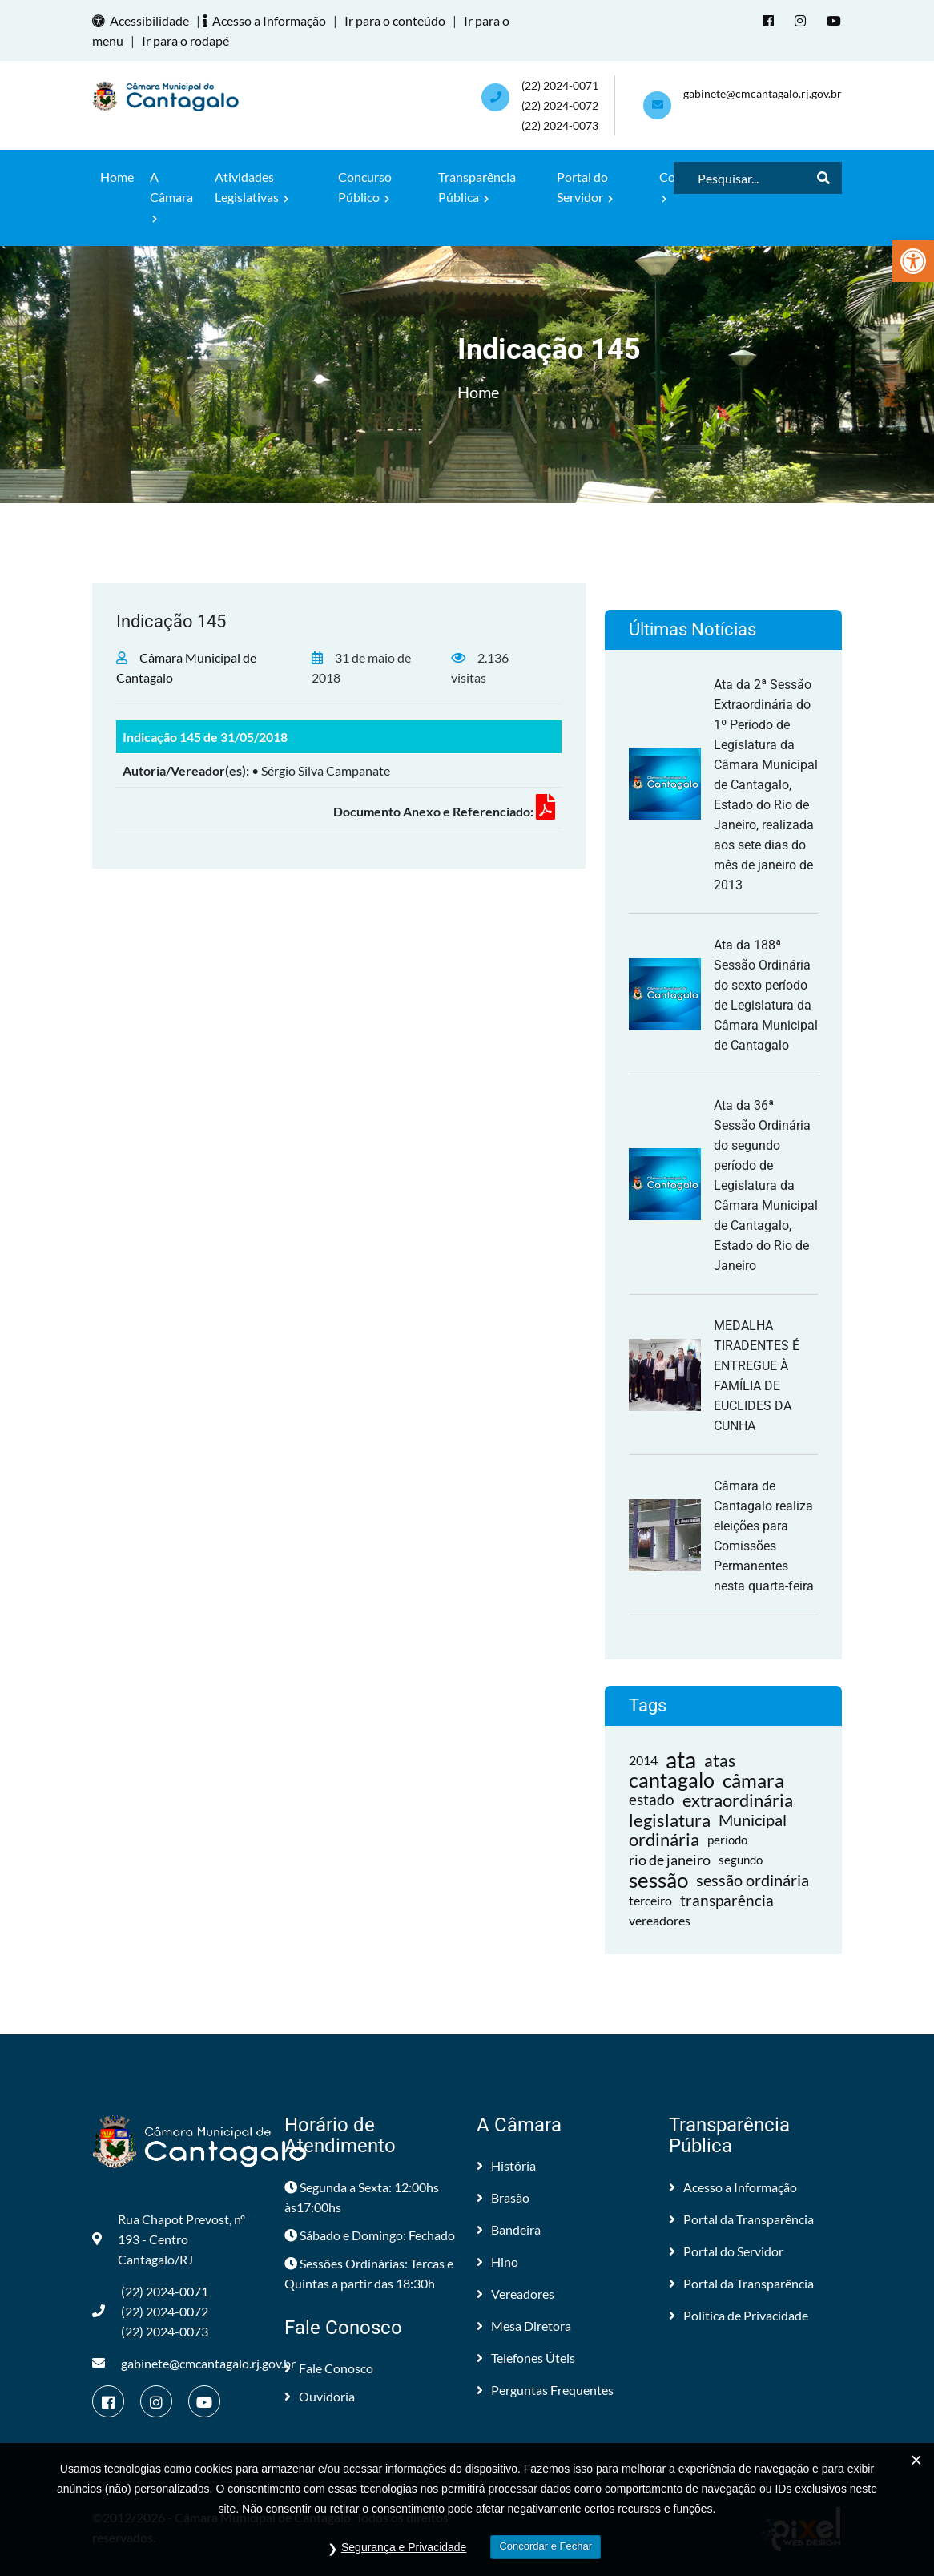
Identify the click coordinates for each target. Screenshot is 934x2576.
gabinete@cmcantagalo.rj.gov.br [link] (762, 93)
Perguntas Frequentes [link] (545, 2389)
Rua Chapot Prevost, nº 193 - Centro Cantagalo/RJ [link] (168, 2239)
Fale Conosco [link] (328, 2368)
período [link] (727, 1839)
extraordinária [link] (737, 1800)
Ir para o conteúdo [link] (395, 20)
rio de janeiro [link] (670, 1860)
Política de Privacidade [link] (738, 2315)
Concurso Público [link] (365, 186)
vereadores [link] (659, 1920)
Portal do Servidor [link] (585, 186)
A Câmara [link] (171, 196)
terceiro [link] (650, 1900)
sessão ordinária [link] (752, 1879)
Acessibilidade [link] (143, 20)
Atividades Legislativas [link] (251, 186)
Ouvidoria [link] (319, 2396)
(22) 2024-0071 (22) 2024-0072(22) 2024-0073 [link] (559, 105)
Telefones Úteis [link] (526, 2357)
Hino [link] (497, 2261)
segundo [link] (741, 1859)
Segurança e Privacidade (403, 2547)
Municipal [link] (753, 1819)
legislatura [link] (670, 1820)
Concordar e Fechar (545, 2546)
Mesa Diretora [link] (524, 2325)
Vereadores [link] (515, 2293)
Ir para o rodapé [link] (185, 40)
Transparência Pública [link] (477, 186)
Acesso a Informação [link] (267, 20)
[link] (913, 261)
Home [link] (117, 176)
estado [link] (651, 1799)
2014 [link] (643, 1760)
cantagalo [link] (672, 1780)
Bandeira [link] (509, 2229)
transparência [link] (727, 1900)
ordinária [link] (664, 1840)
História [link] (506, 2165)
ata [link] (681, 1760)
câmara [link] (753, 1780)
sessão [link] (658, 1880)
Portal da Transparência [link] (741, 2219)
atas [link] (719, 1760)
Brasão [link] (503, 2197)
